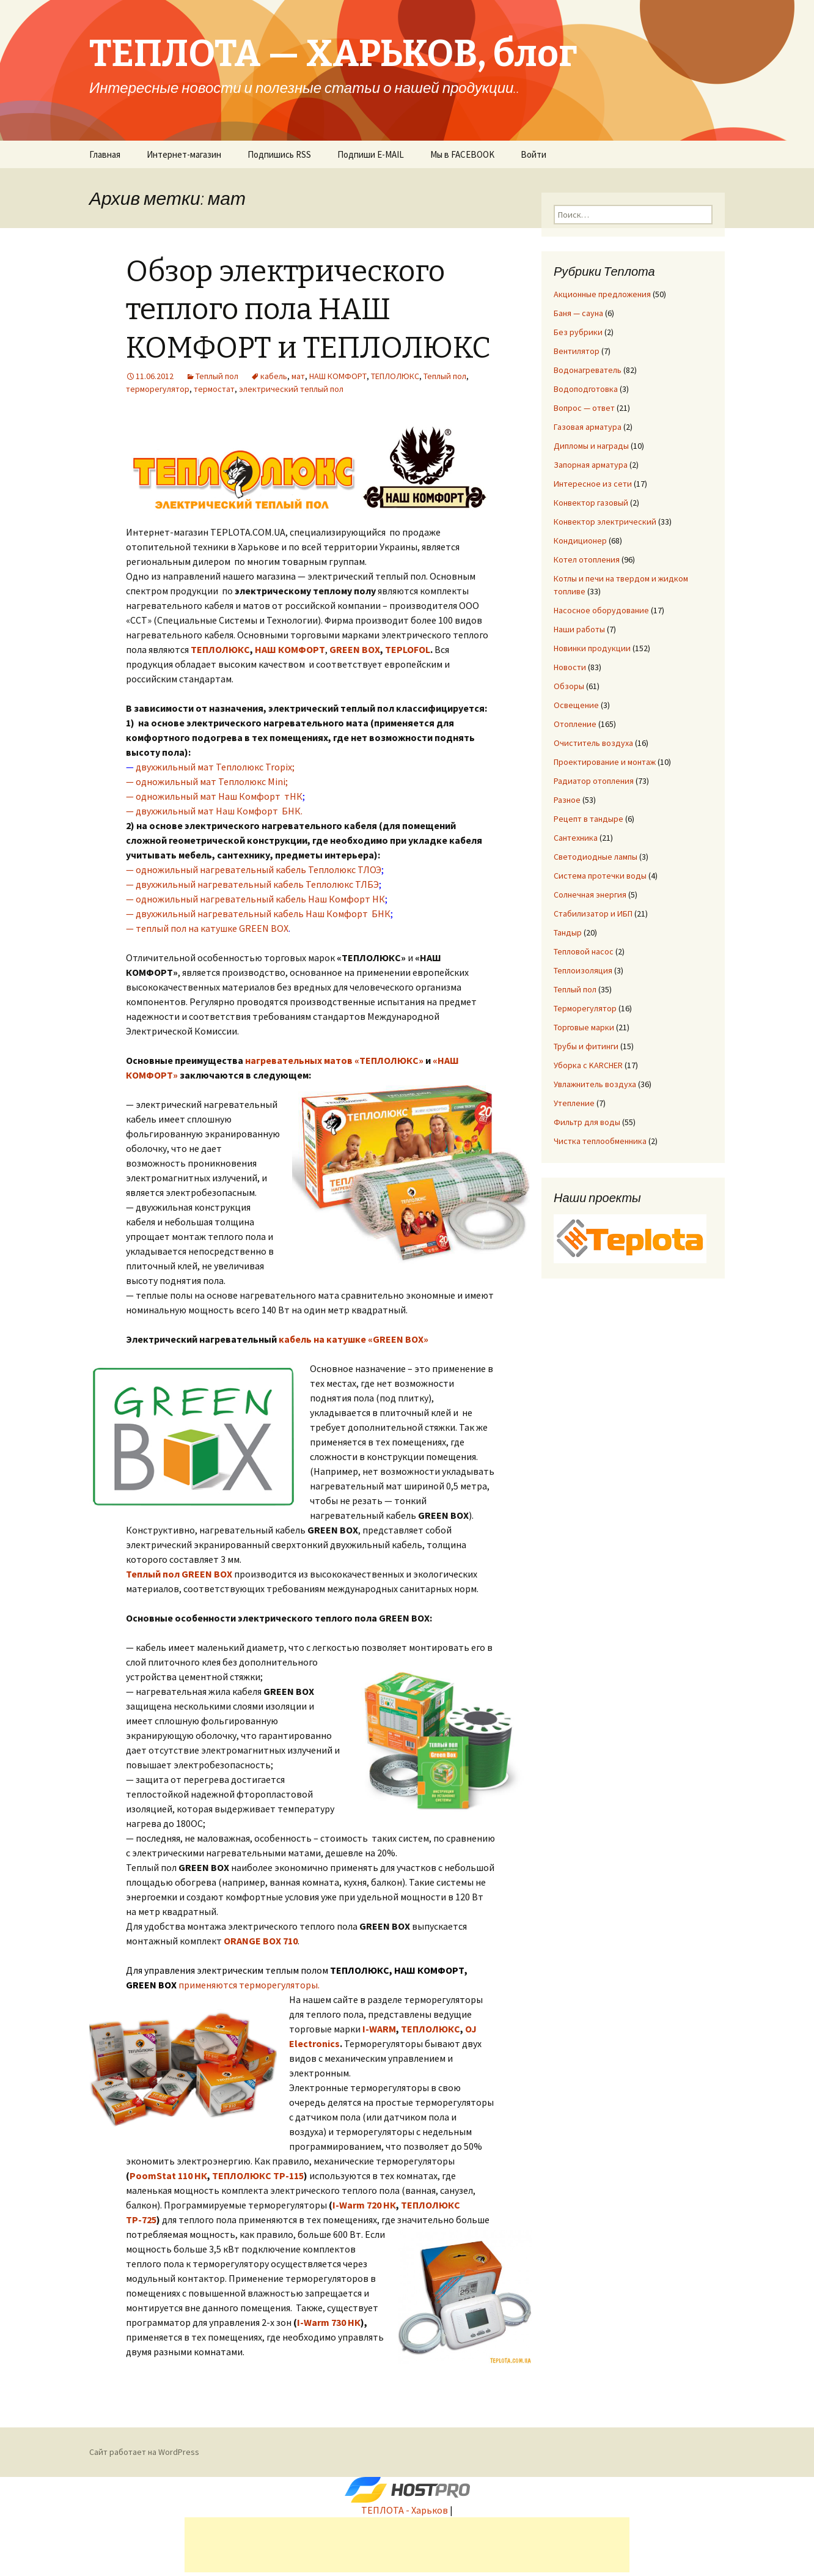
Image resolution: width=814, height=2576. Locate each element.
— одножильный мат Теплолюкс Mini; (207, 781)
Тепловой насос (584, 951)
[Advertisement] (407, 2544)
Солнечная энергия (590, 894)
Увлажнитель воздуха (595, 1084)
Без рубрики (578, 332)
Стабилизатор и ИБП (593, 913)
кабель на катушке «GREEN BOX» (353, 1339)
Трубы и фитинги (586, 1046)
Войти (533, 154)
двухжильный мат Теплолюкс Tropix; (215, 767)
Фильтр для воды (587, 1121)
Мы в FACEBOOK (462, 154)
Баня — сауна (578, 313)
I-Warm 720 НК (364, 2205)
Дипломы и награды (591, 445)
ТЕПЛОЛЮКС (395, 376)
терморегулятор (157, 388)
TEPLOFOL (407, 649)
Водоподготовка (586, 388)
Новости (570, 667)
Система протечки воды (600, 875)
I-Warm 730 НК (329, 2322)
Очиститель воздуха (593, 742)
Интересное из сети (593, 483)
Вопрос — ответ (584, 407)
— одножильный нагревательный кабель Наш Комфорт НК (255, 899)
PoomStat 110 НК (168, 2175)
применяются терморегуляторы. (249, 1985)
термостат (214, 388)
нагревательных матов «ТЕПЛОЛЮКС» (334, 1060)
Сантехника (576, 837)
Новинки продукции (592, 648)
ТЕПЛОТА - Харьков (404, 2510)
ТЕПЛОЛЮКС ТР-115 (258, 2175)
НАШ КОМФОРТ (338, 376)
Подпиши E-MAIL (370, 154)
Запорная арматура (591, 464)
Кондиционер (580, 540)
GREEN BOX (354, 649)
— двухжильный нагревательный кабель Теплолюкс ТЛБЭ (252, 884)
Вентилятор (577, 350)
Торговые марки (584, 1027)
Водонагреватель (588, 369)
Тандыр (568, 932)
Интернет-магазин (184, 154)
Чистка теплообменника (600, 1140)
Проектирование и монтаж (605, 761)
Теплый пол (217, 376)
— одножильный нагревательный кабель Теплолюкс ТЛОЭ (253, 869)
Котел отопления (587, 559)
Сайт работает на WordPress (144, 2451)
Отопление (575, 723)
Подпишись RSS (279, 154)
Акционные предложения (602, 294)
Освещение (576, 704)
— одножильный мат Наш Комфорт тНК (214, 796)
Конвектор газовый (591, 502)
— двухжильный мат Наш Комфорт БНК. (214, 811)
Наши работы (579, 629)
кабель (273, 376)
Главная (104, 154)
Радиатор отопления (594, 780)
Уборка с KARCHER (588, 1065)
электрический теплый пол (291, 388)
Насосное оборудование (601, 610)
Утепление (574, 1103)
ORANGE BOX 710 (261, 1941)
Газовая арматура (588, 426)
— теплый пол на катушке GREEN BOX (207, 928)
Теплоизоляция (583, 970)
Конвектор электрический (605, 521)
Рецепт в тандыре (588, 818)
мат (298, 376)
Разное (567, 799)
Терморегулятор (585, 1008)
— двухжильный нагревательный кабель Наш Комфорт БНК (258, 913)
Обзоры (569, 686)
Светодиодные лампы (595, 856)
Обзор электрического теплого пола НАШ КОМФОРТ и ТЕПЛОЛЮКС (308, 310)
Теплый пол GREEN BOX (179, 1574)
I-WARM (379, 2029)
